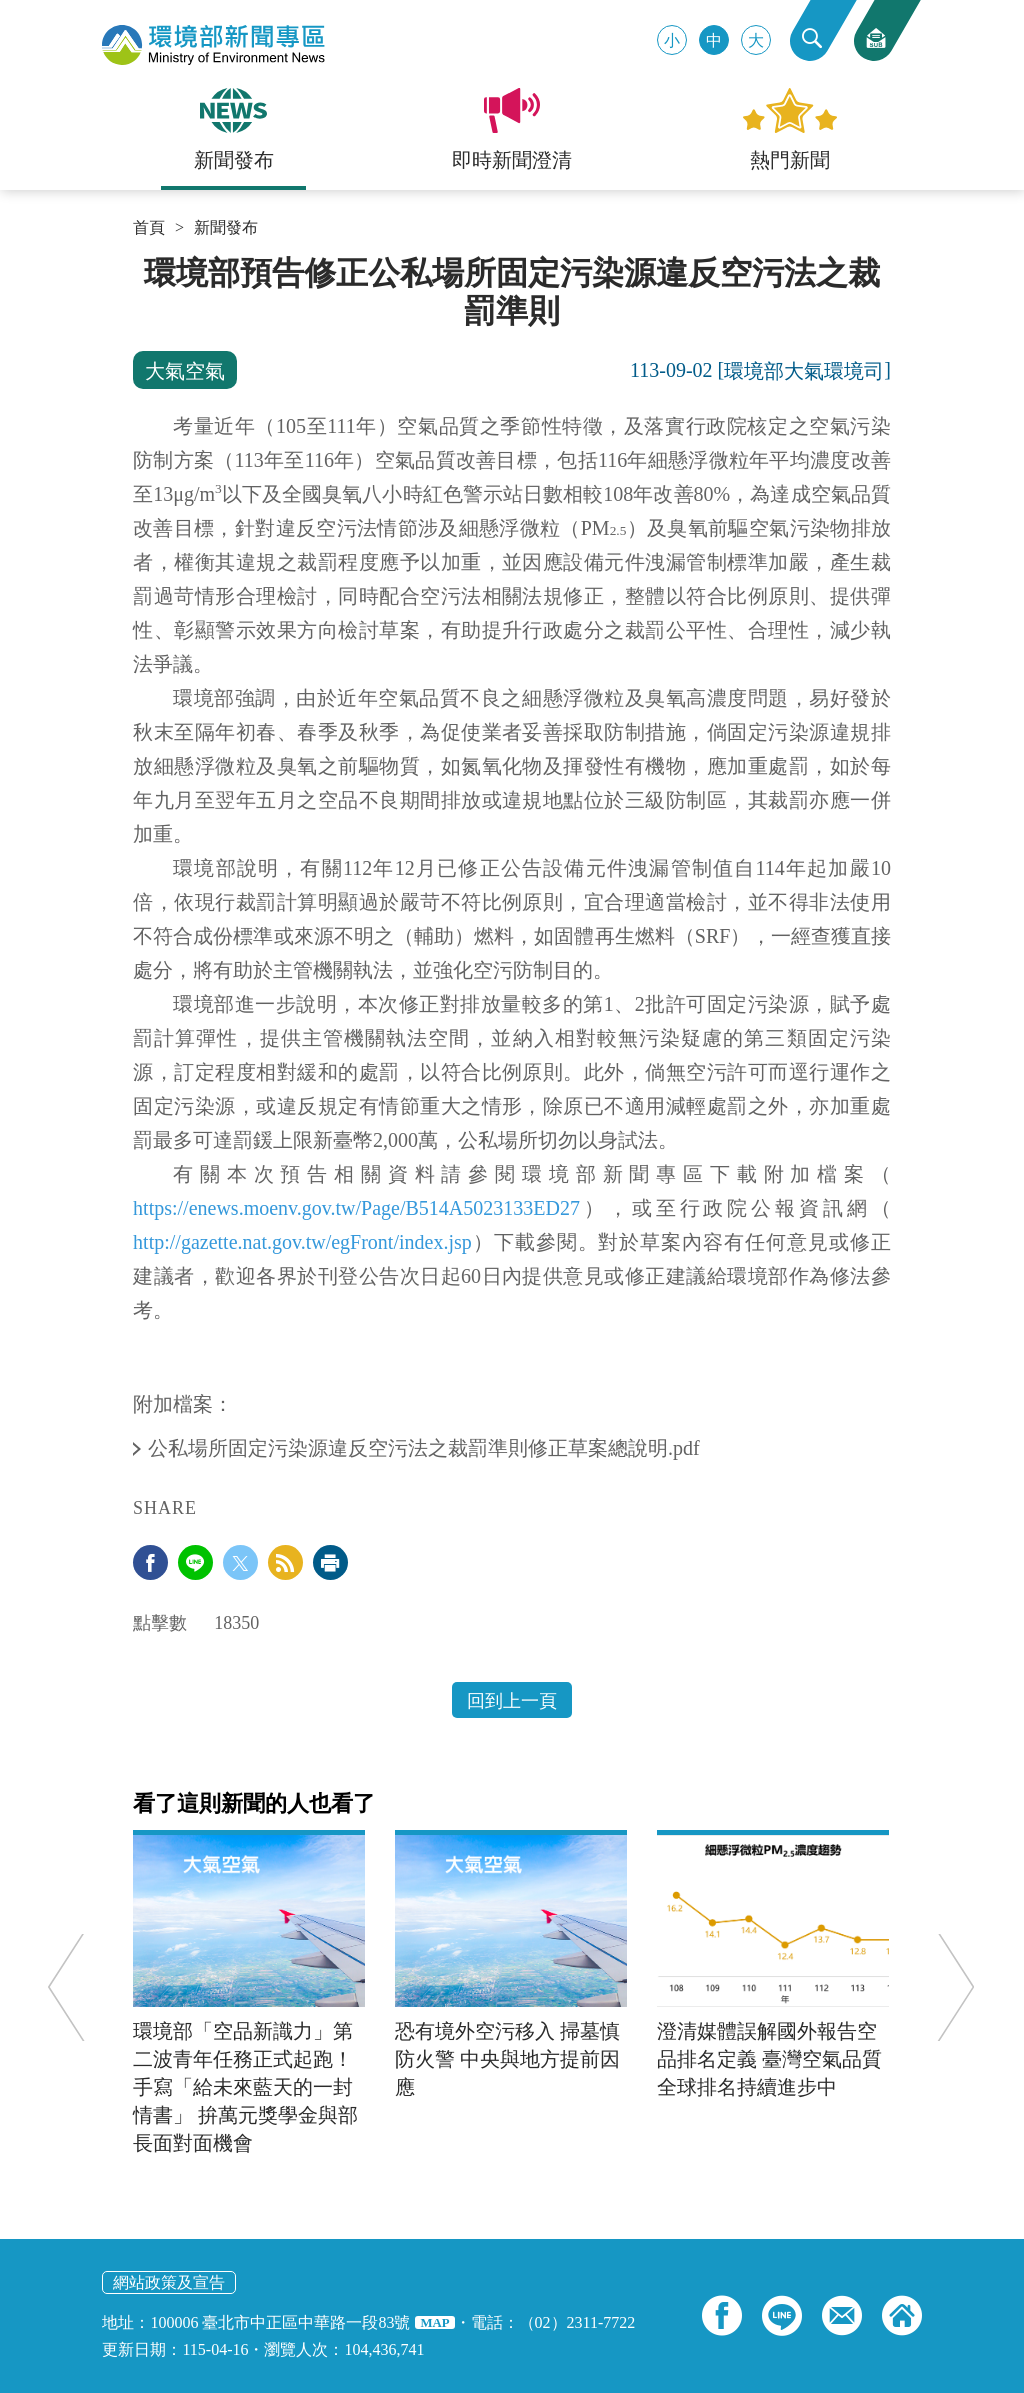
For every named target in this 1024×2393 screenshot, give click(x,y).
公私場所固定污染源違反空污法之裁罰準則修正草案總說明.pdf (426, 1448)
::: (139, 262)
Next (954, 1986)
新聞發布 (226, 228)
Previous (67, 1986)
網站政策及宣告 (169, 2282)
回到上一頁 (512, 1701)
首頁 (149, 228)
